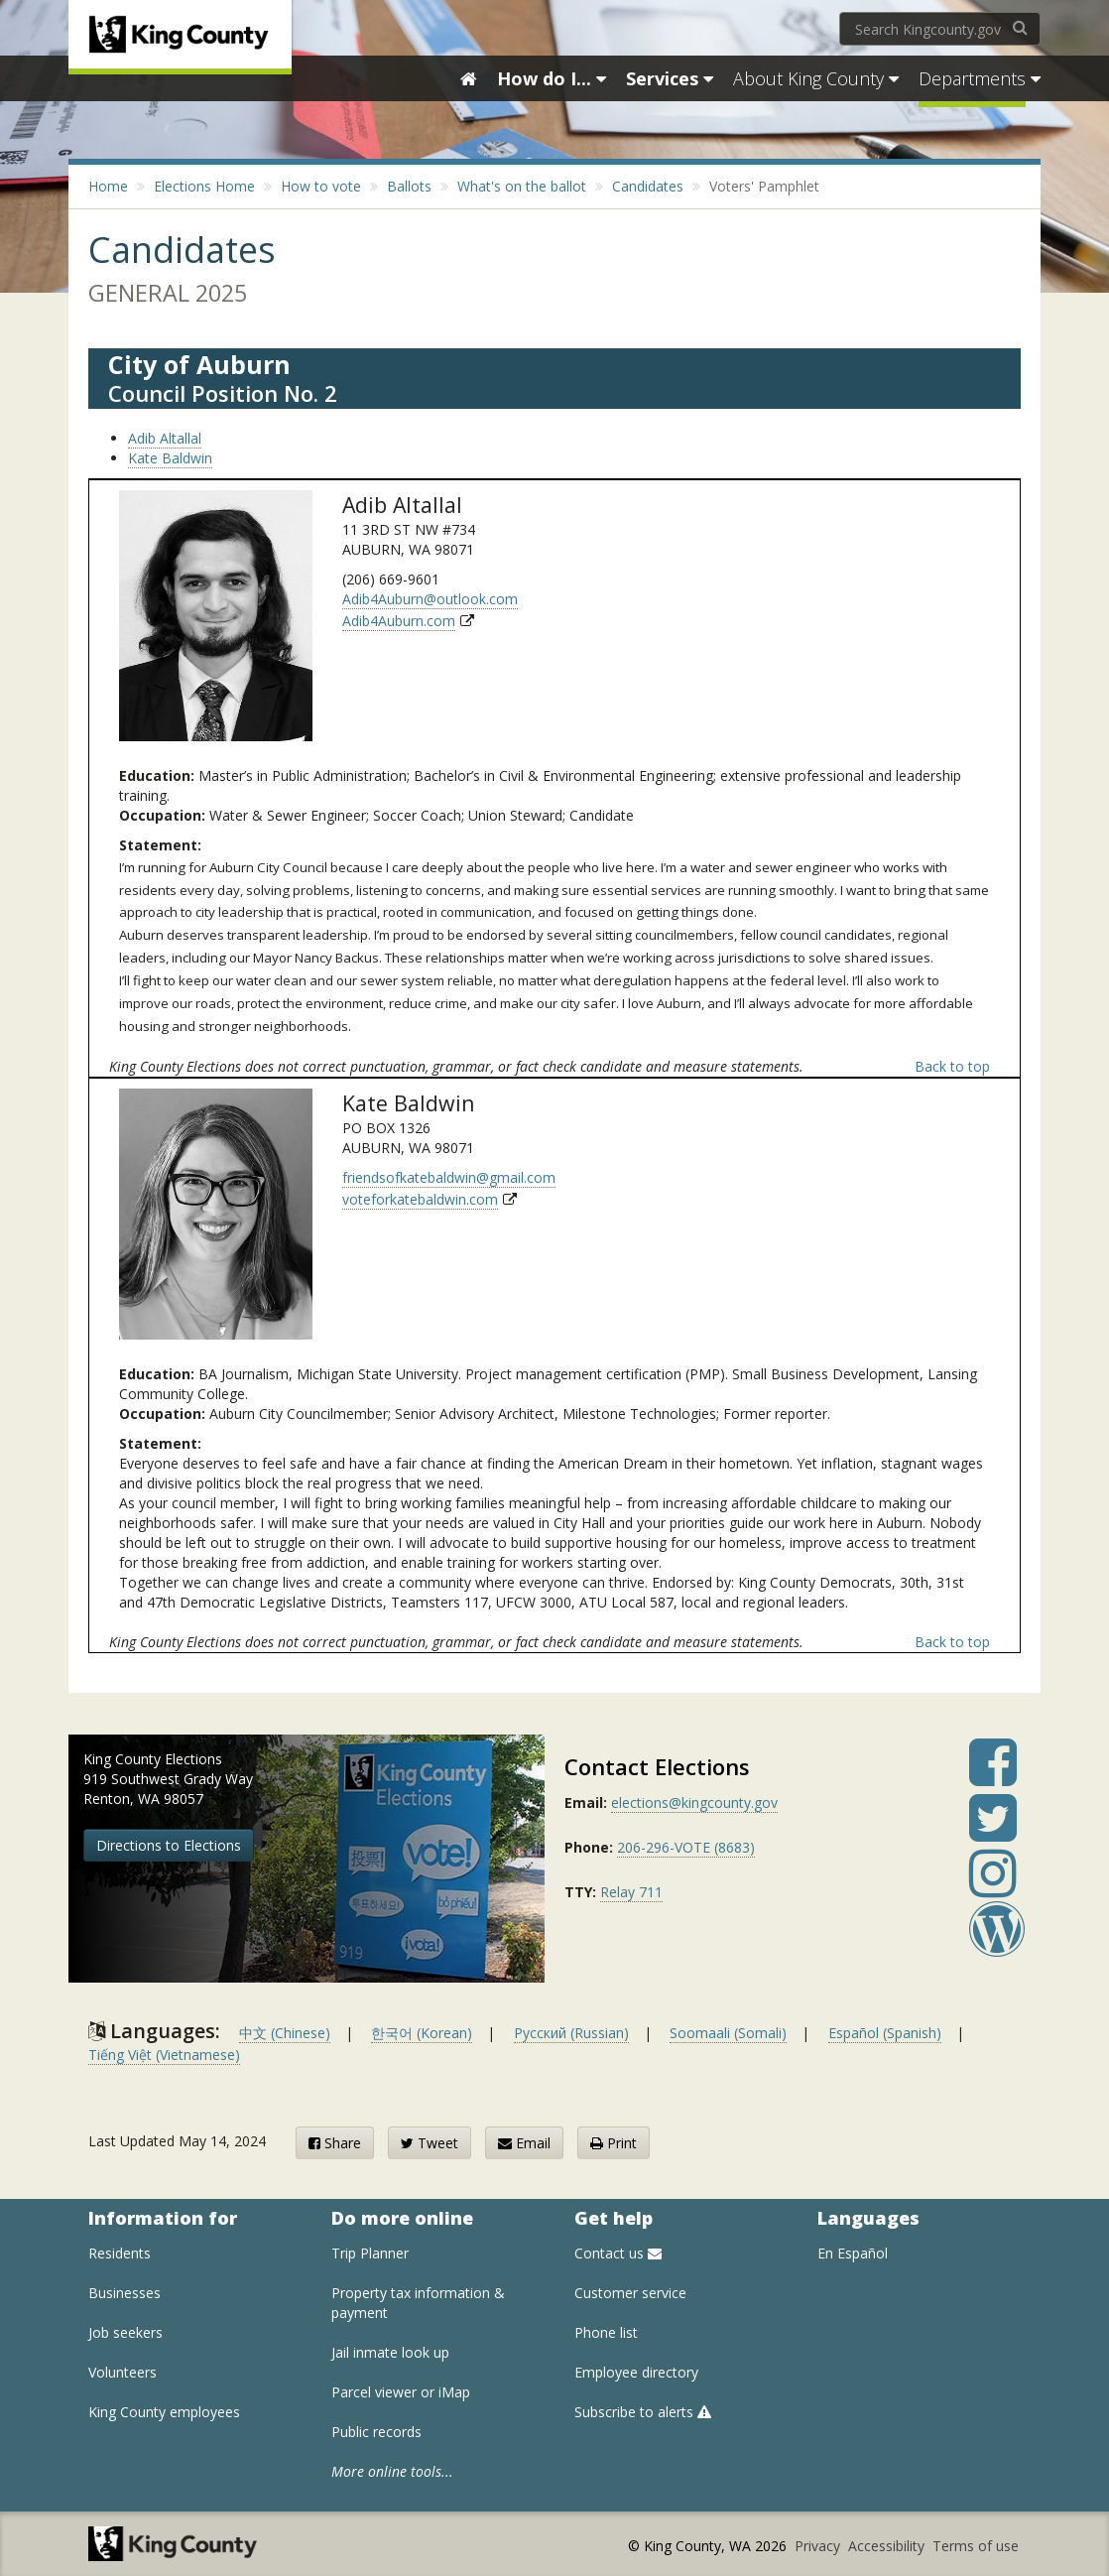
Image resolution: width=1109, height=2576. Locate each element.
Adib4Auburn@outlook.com (430, 598)
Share (334, 2142)
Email (524, 2142)
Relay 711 (631, 1891)
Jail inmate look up (390, 2352)
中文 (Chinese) (284, 2032)
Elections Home (204, 186)
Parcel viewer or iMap (400, 2392)
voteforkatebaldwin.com (420, 1199)
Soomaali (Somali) (728, 2032)
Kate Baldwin (170, 458)
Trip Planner (370, 2253)
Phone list (606, 2332)
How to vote (321, 186)
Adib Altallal (164, 438)
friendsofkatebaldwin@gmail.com (448, 1177)
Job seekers (125, 2332)
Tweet (429, 2142)
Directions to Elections (168, 1845)
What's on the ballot (521, 186)
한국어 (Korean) (421, 2032)
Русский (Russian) (571, 2032)
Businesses (124, 2292)
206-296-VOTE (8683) (686, 1847)
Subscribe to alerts (642, 2411)
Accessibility (888, 2545)
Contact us (618, 2253)
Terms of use (975, 2545)
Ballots (409, 186)
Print (613, 2142)
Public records (376, 2431)
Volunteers (122, 2372)
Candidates (647, 186)
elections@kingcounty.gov (694, 1802)
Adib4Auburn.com (398, 620)
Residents (119, 2253)
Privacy (819, 2545)
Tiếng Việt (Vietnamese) (164, 2054)
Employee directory (636, 2372)
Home (108, 186)
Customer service (630, 2292)
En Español (852, 2253)
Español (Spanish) (884, 2032)
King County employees (164, 2411)
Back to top (952, 1066)
